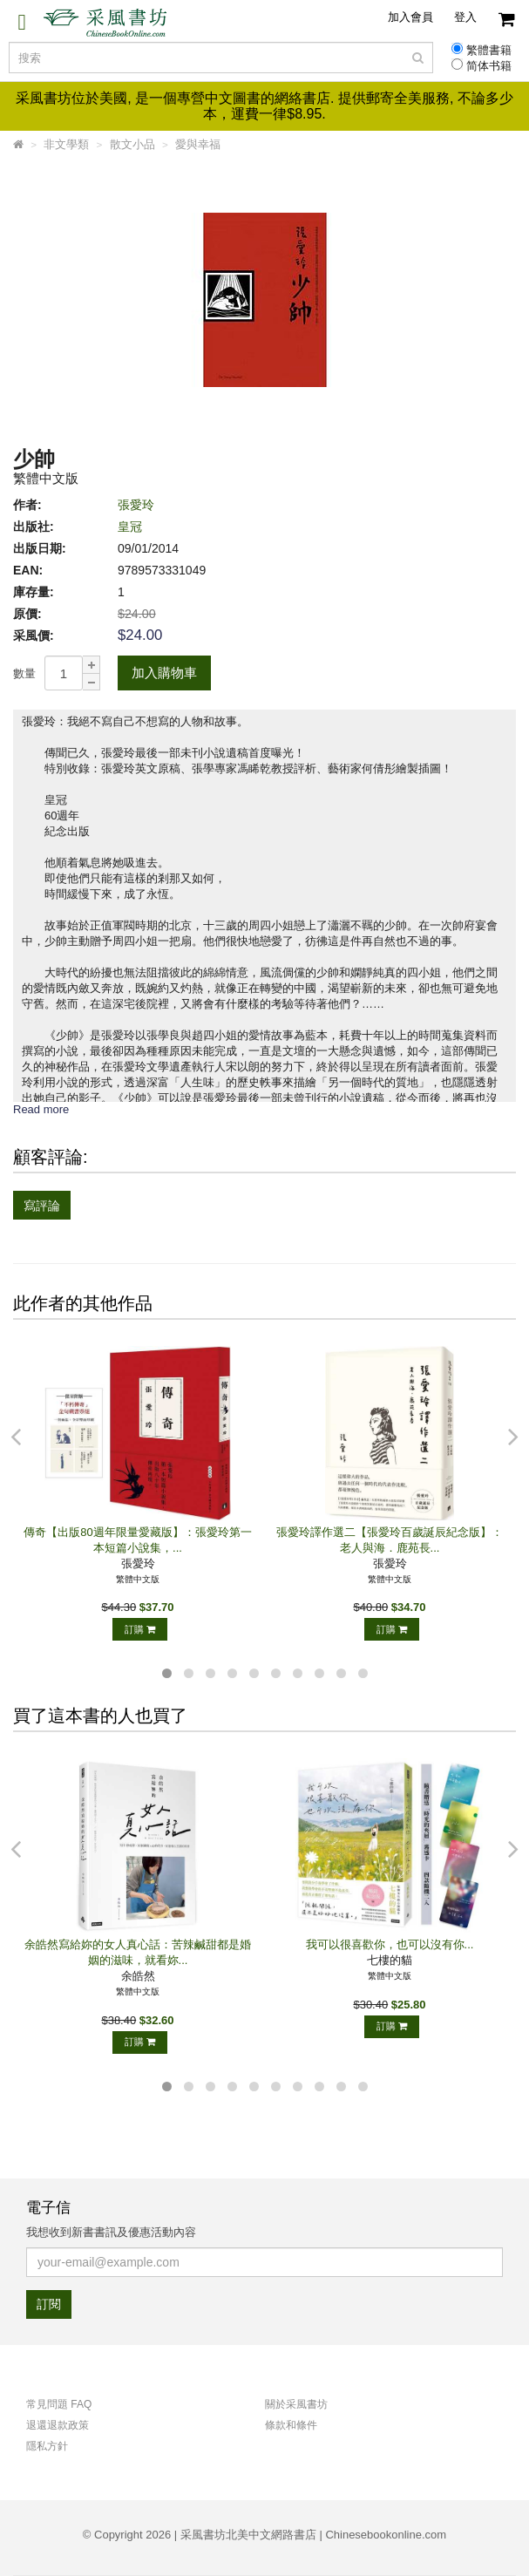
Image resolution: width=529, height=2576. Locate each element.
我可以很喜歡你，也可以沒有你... (390, 1944)
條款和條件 (291, 2425)
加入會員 (410, 17)
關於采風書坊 (296, 2404)
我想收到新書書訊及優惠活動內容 (111, 2232)
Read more (41, 1109)
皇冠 (130, 527)
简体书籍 (489, 66)
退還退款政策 (57, 2425)
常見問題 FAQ (59, 2404)
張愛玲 (136, 505)
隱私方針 (47, 2446)
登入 (465, 17)
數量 (24, 673)
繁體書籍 (489, 50)
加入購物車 (164, 672)
